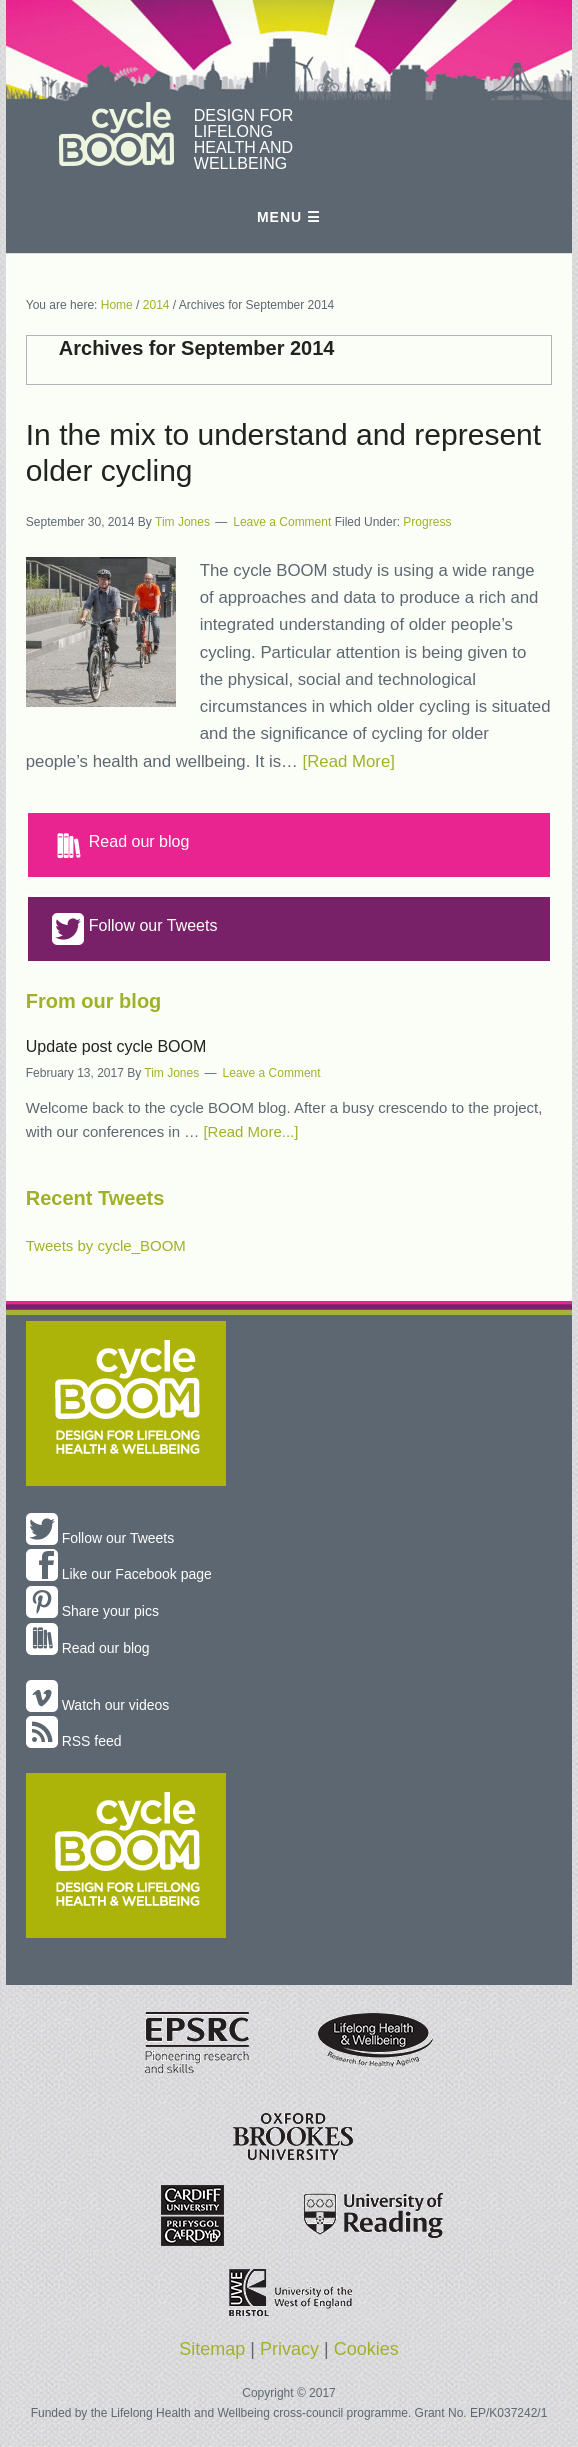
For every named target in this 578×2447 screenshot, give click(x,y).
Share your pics (92, 1611)
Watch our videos (98, 1705)
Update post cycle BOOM (116, 1046)
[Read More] (349, 761)
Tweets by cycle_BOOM (106, 1245)
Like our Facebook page (119, 1574)
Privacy (289, 2349)
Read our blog (121, 845)
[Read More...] (250, 1131)
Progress (427, 522)
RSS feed (74, 1741)
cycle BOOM (117, 134)
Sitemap (212, 2349)
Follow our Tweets (135, 929)
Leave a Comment (282, 522)
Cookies (366, 2349)
